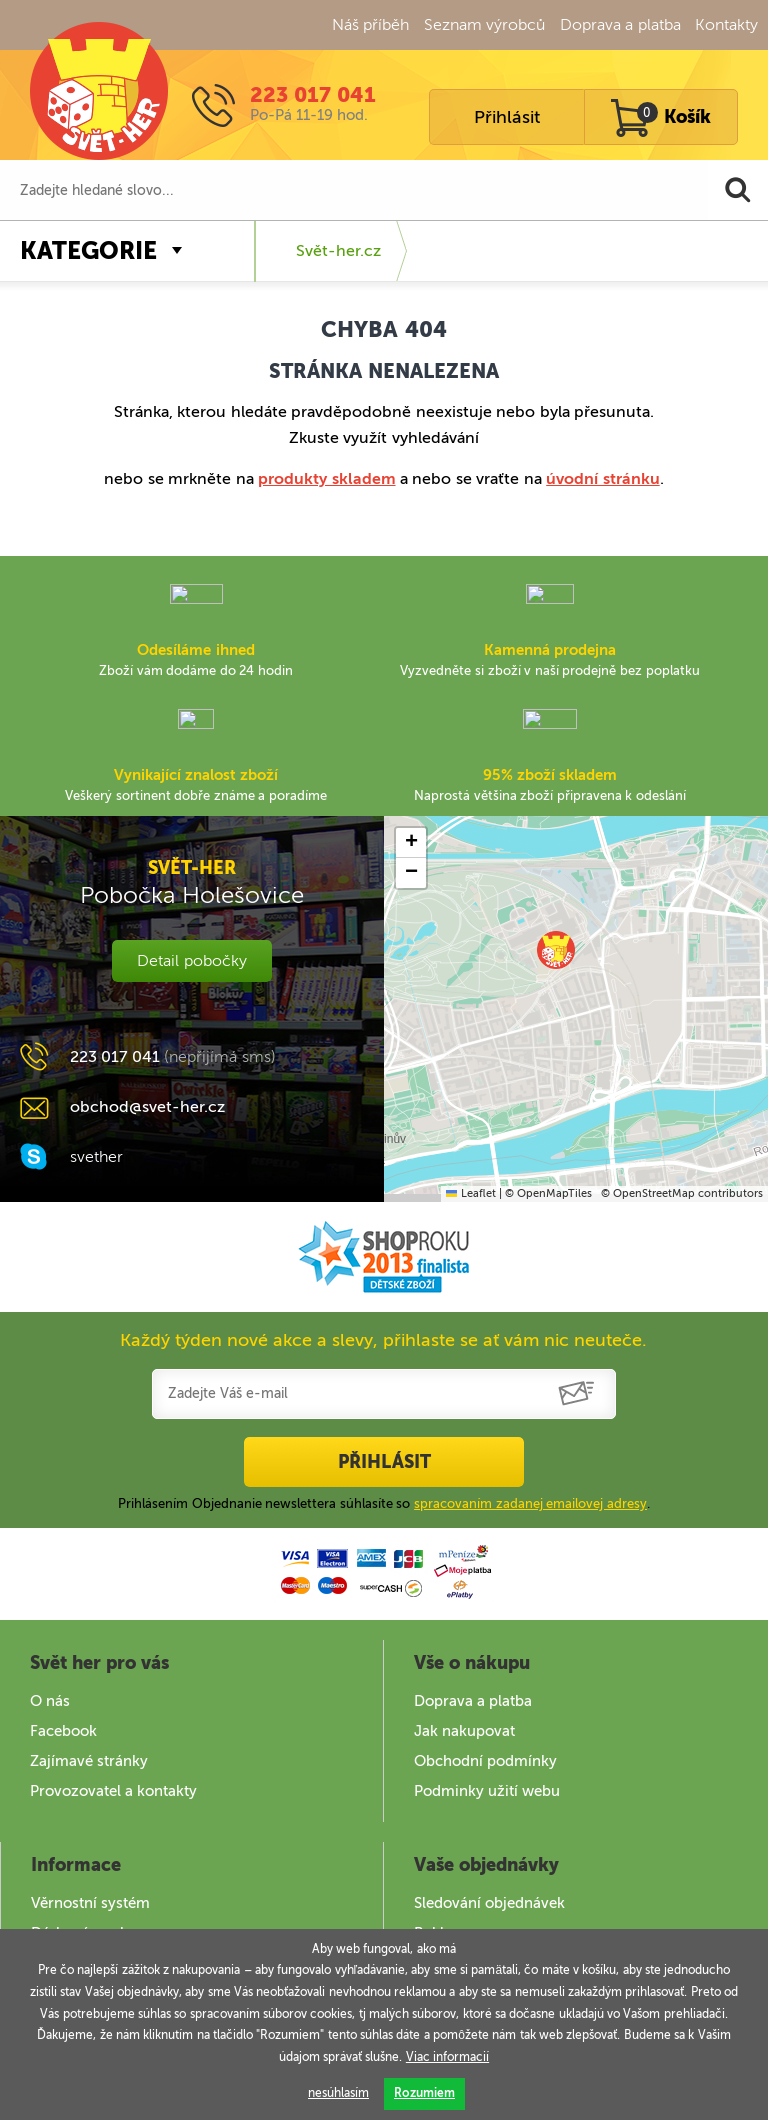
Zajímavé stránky (89, 1761)
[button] (556, 950)
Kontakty (726, 24)
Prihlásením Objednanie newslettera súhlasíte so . (384, 1503)
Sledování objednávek (489, 1903)
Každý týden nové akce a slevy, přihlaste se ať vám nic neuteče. (383, 1340)
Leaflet (470, 1193)
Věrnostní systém (90, 1903)
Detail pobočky (191, 960)
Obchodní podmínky (485, 1761)
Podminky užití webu (487, 1791)
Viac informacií (447, 2057)
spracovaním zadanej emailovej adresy (530, 1503)
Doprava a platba (620, 24)
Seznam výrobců (484, 24)
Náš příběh (370, 24)
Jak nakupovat (464, 1731)
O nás (50, 1701)
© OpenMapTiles (548, 1193)
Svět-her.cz (338, 250)
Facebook (63, 1731)
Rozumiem (424, 2093)
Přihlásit (507, 117)
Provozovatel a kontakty (113, 1791)
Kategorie (88, 250)
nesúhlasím (338, 2093)
